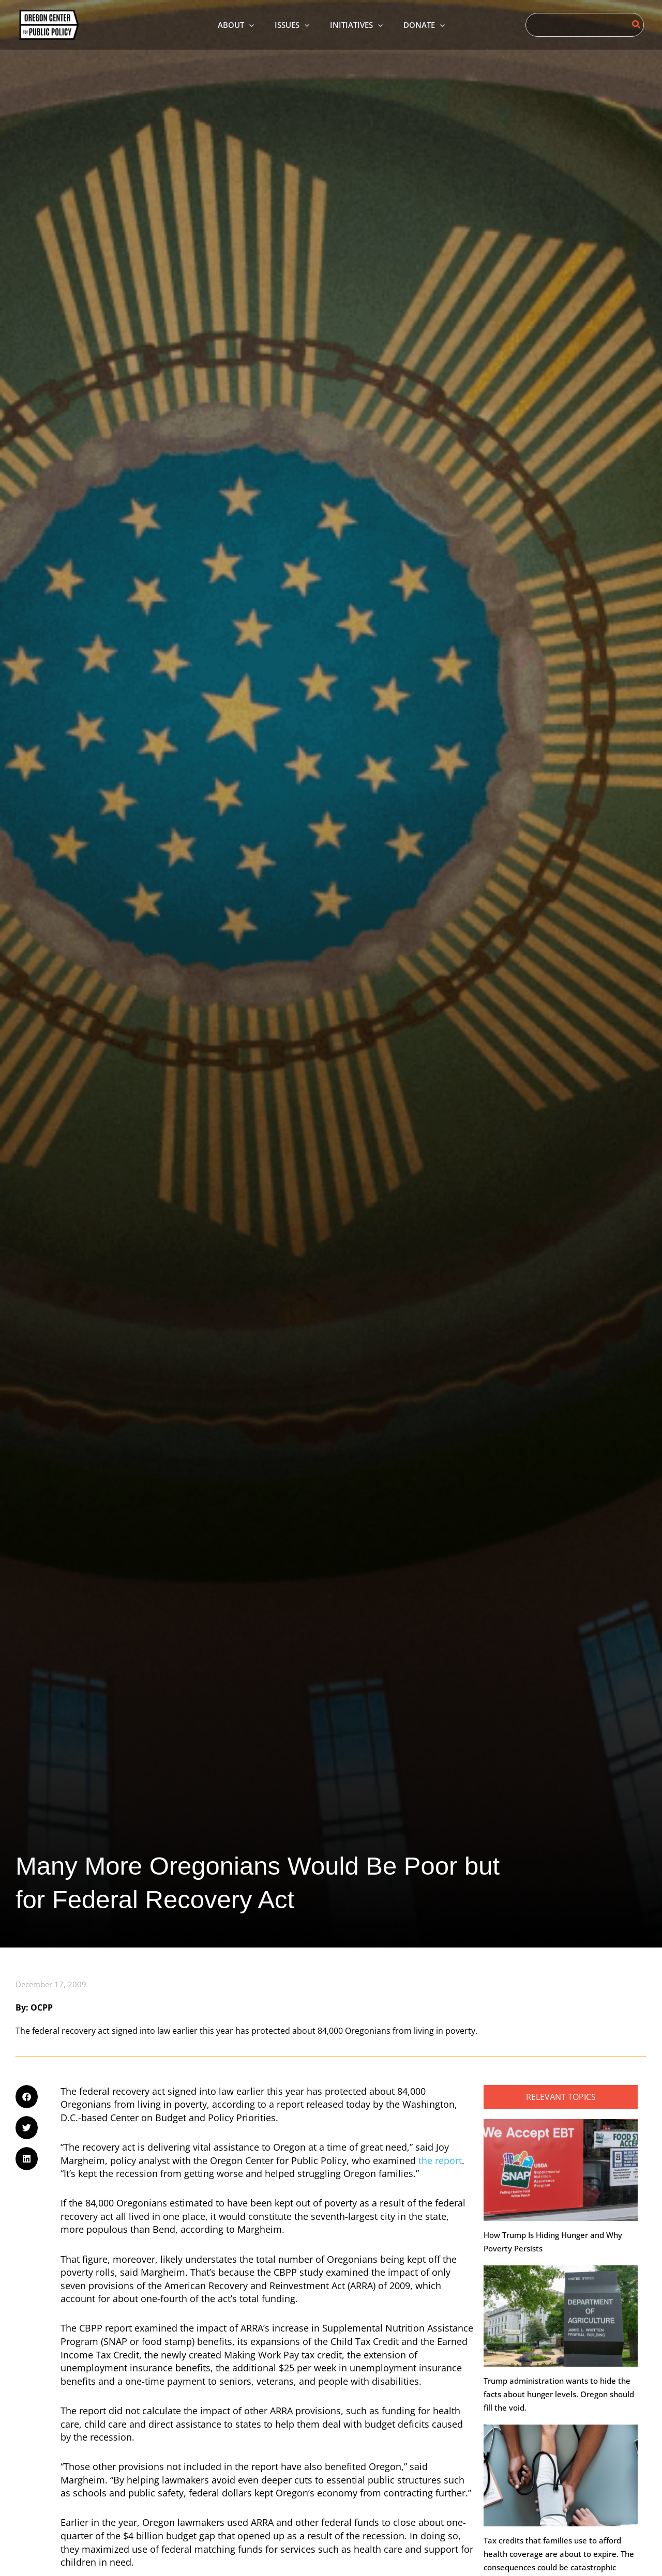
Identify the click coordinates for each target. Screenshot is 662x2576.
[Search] (636, 25)
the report (440, 2161)
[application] (241, 25)
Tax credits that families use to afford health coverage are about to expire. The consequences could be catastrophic (559, 2554)
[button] (27, 2097)
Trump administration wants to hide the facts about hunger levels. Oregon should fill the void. (559, 2395)
